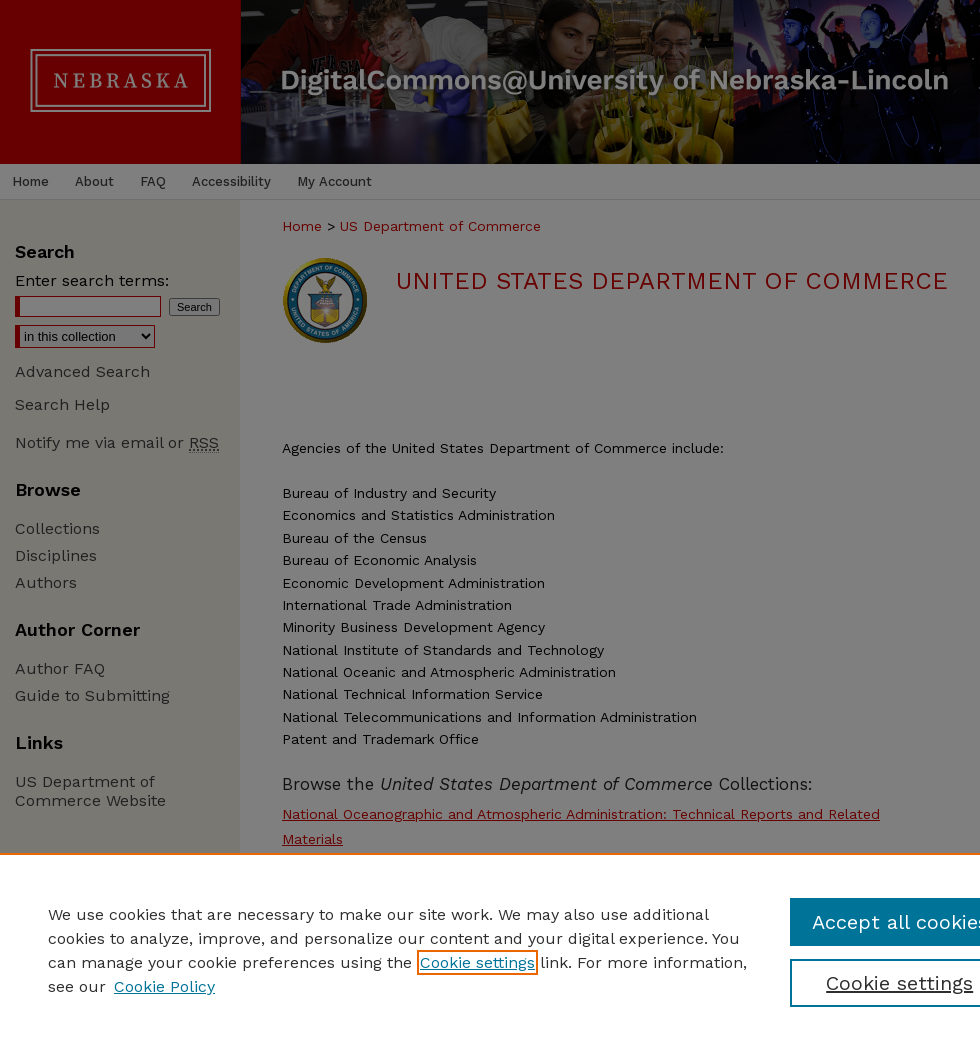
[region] (490, 950)
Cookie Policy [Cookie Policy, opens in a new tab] (164, 986)
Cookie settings (477, 962)
